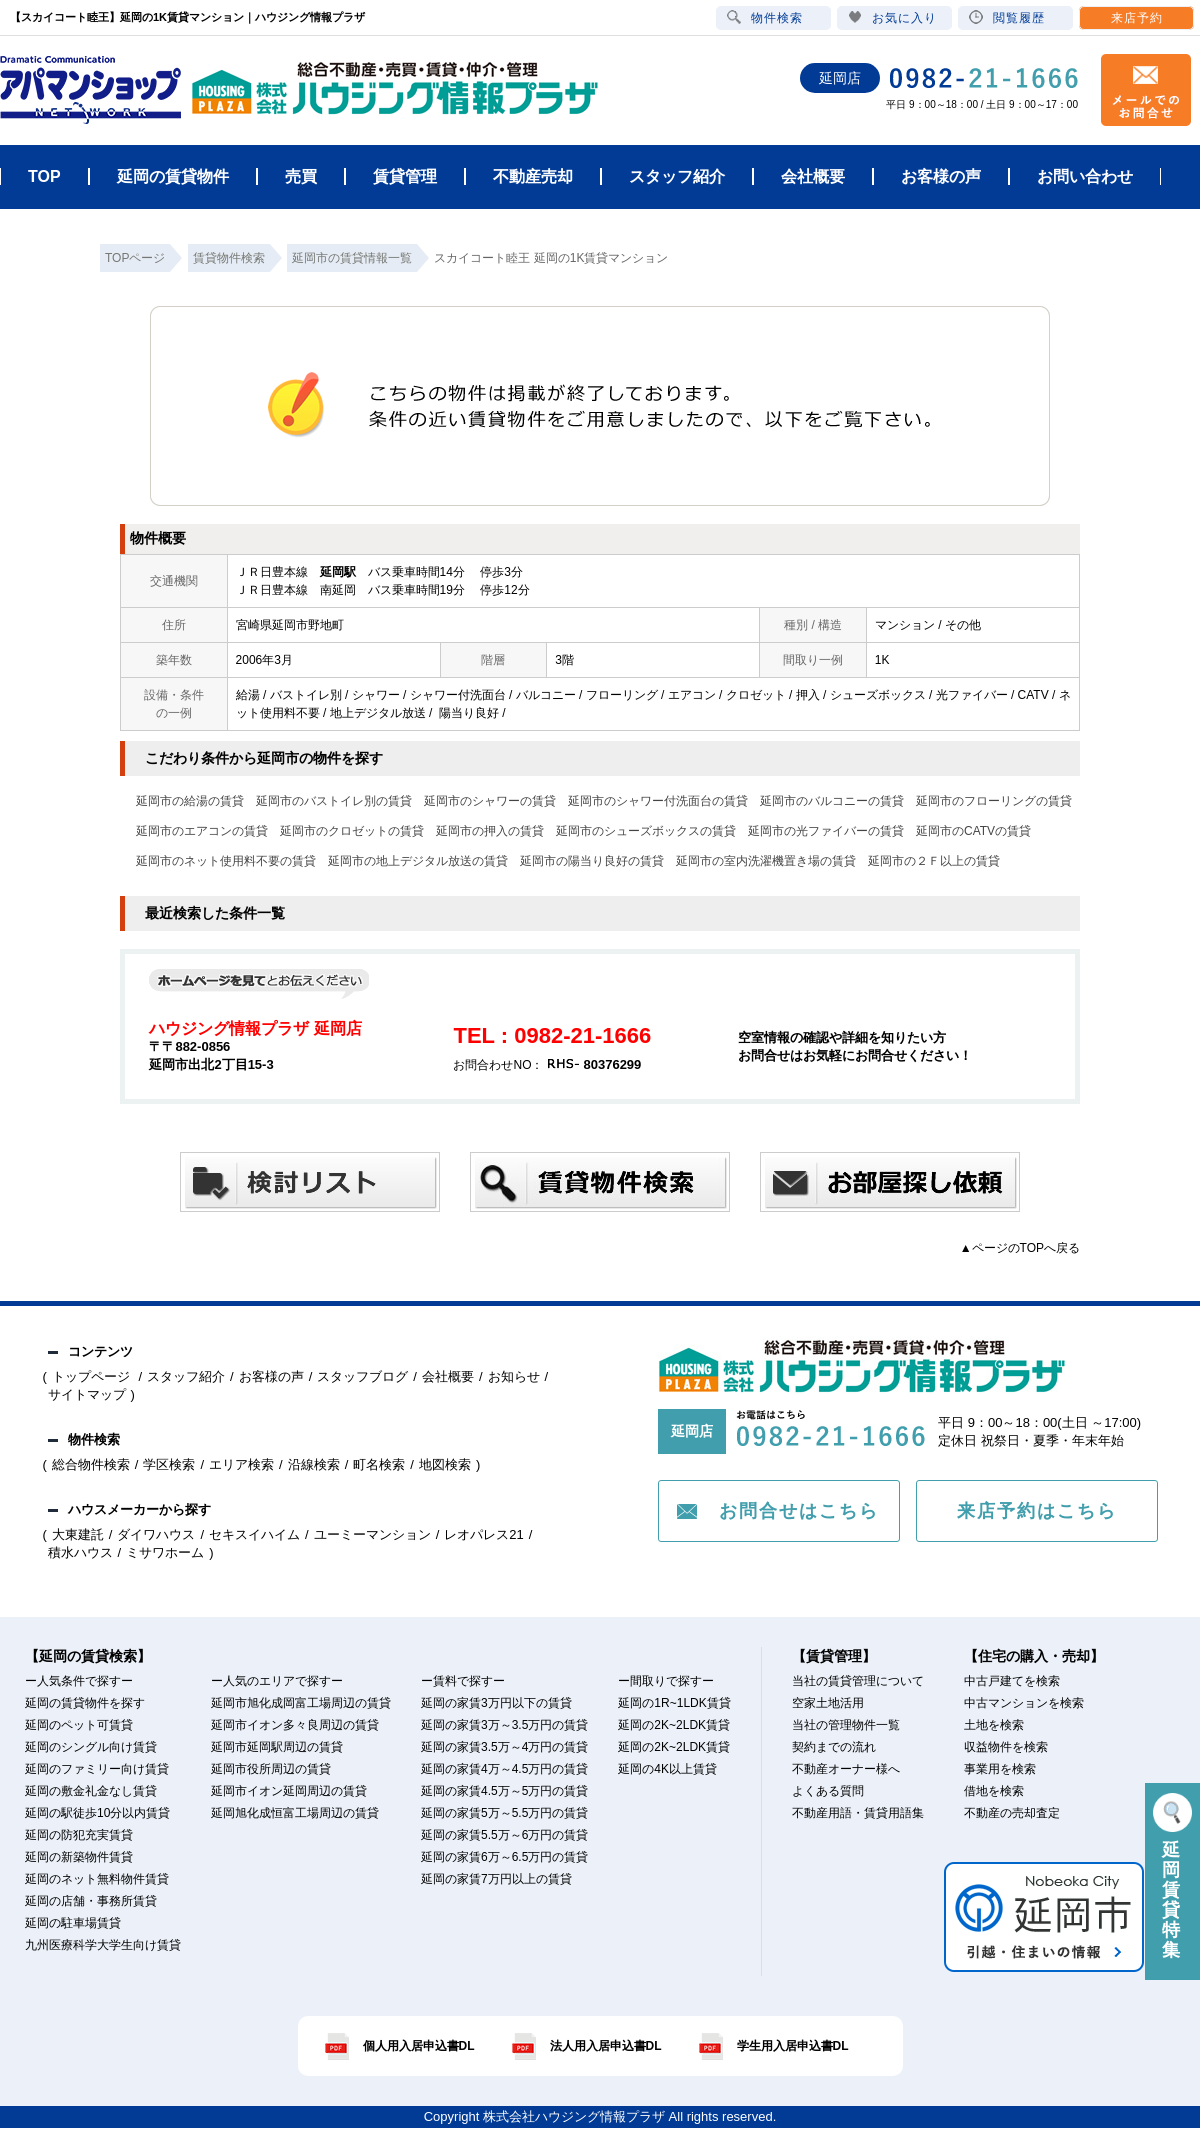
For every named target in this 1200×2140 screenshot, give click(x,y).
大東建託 (78, 1534)
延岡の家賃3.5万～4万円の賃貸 (504, 1747)
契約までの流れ (834, 1747)
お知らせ (514, 1376)
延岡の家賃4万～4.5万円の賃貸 (504, 1769)
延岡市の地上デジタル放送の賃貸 (418, 861)
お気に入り (892, 17)
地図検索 (445, 1464)
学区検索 (169, 1464)
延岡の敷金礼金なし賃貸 (91, 1791)
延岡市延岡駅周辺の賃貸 (277, 1747)
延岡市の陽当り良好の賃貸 (592, 861)
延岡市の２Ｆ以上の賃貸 (934, 861)
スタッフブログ (362, 1376)
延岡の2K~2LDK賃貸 (674, 1725)
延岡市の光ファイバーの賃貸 (826, 831)
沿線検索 (314, 1464)
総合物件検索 (91, 1464)
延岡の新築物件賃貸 (79, 1857)
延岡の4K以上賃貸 (667, 1769)
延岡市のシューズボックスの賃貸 (646, 831)
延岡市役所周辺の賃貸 (271, 1769)
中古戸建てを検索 (1012, 1681)
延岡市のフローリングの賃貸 (994, 801)
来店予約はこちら (1037, 1511)
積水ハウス (80, 1552)
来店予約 (1137, 18)
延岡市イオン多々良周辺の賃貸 (295, 1725)
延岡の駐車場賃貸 (73, 1923)
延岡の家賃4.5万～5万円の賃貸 (504, 1791)
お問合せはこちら (799, 1511)
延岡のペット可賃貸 (79, 1725)
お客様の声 (271, 1376)
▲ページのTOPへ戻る (1020, 1248)
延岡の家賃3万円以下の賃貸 (496, 1703)
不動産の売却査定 (1012, 1813)
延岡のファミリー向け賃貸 (97, 1769)
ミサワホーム (165, 1552)
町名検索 (379, 1464)
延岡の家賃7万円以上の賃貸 (496, 1879)
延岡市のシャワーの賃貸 (490, 801)
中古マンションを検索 (1024, 1703)
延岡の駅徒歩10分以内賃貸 (97, 1813)
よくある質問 (828, 1791)
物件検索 (765, 17)
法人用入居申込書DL (606, 2046)
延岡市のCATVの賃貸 (973, 831)
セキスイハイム (254, 1534)
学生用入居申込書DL (793, 2046)
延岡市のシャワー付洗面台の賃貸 (658, 801)
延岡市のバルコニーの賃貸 (832, 801)
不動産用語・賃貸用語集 (858, 1813)
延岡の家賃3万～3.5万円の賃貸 (504, 1725)
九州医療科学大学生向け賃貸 (103, 1945)
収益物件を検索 (1006, 1747)
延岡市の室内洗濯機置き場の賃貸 (766, 861)
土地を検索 (994, 1725)
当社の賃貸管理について (858, 1681)
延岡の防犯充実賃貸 (79, 1835)
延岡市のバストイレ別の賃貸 (334, 801)
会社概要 (448, 1376)
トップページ (93, 1376)
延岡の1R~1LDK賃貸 (674, 1703)
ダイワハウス (156, 1534)
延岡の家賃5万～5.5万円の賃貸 (504, 1813)
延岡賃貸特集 (1172, 1876)
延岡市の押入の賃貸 (490, 831)
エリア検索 (241, 1464)
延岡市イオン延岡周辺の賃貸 (289, 1791)
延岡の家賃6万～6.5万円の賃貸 (504, 1857)
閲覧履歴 (1007, 17)
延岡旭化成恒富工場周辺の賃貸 (295, 1813)
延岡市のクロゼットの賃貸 (352, 831)
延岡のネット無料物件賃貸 (97, 1879)
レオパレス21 (483, 1534)
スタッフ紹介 (186, 1376)
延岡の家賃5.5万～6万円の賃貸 (504, 1835)
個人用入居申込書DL (419, 2046)
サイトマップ (87, 1394)
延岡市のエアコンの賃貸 (202, 831)
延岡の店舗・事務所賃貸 (91, 1901)
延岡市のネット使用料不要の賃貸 (226, 861)
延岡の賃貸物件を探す (85, 1703)
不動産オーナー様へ (846, 1769)
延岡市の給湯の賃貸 (190, 801)
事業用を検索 (1000, 1769)
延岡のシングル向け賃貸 (91, 1747)
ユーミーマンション (372, 1534)
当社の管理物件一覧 (846, 1725)
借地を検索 (994, 1791)
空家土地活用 (828, 1703)
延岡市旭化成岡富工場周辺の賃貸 (301, 1703)
